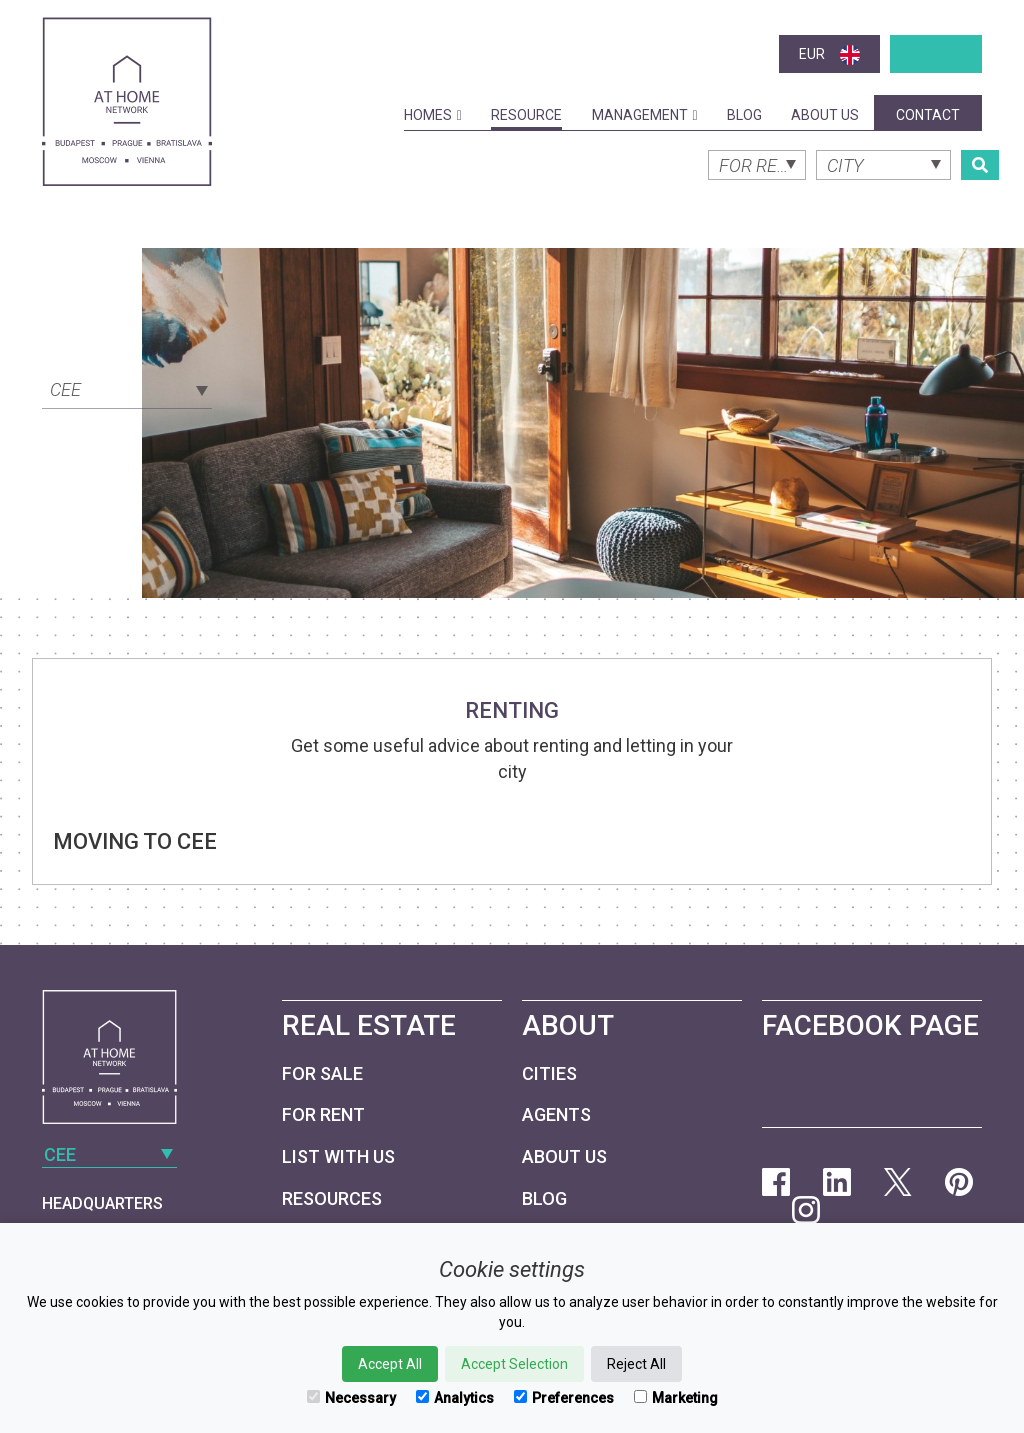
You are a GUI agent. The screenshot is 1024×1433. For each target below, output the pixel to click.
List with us (338, 1156)
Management (645, 115)
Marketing (676, 1398)
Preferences (564, 1398)
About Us (825, 115)
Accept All (390, 1364)
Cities (549, 1073)
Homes (433, 115)
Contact (928, 115)
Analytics (455, 1398)
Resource (526, 115)
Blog (744, 115)
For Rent (323, 1114)
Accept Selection (514, 1364)
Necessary (351, 1398)
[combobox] (127, 388)
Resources (332, 1198)
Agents (556, 1114)
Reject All (636, 1364)
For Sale (322, 1073)
